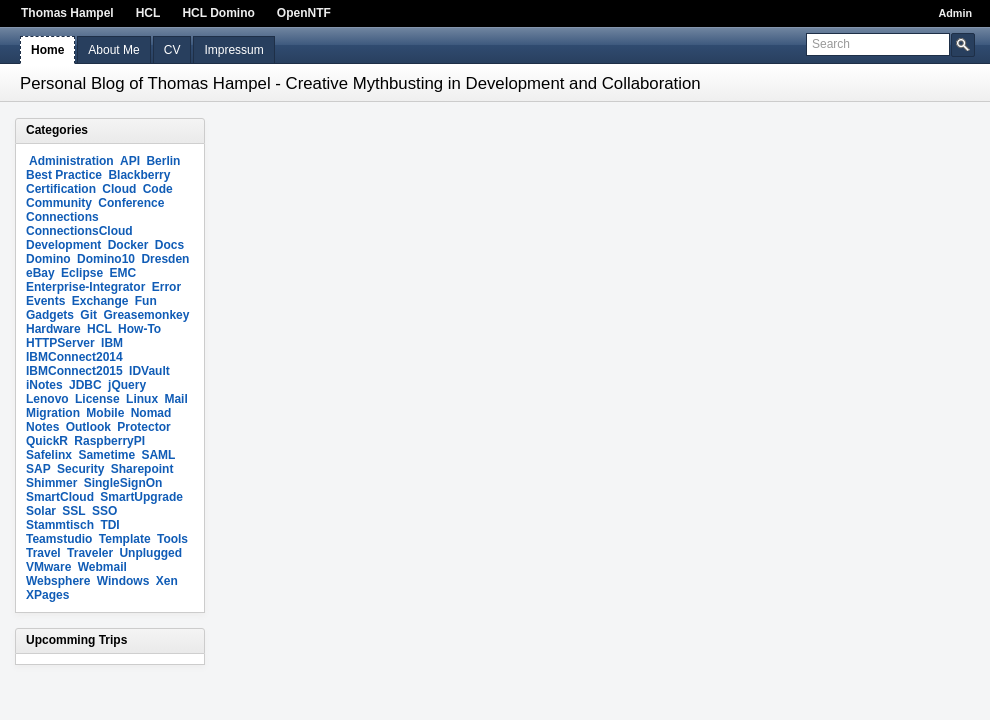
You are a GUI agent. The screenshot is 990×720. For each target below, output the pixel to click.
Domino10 (106, 259)
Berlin (163, 161)
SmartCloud (60, 497)
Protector (143, 427)
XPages (47, 595)
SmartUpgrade (141, 497)
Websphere (58, 581)
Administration (71, 161)
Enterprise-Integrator (85, 287)
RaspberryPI (109, 441)
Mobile (105, 413)
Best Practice (64, 175)
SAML (158, 455)
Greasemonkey (146, 315)
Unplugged (150, 553)
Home (47, 50)
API (130, 161)
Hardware (53, 329)
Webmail (102, 567)
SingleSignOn (123, 483)
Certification (61, 189)
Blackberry (139, 175)
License (97, 399)
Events (45, 301)
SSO (104, 511)
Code (158, 189)
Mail (175, 399)
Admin (955, 13)
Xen (167, 581)
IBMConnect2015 (74, 371)
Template (125, 539)
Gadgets (50, 315)
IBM (112, 343)
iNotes (44, 385)
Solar (41, 511)
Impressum (233, 50)
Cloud (119, 189)
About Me (113, 50)
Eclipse (82, 273)
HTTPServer (60, 343)
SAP (38, 469)
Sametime (106, 455)
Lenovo (47, 399)
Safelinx (49, 455)
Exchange (100, 301)
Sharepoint (142, 469)
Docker (128, 245)
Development (63, 245)
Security (80, 469)
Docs (169, 245)
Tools (172, 539)
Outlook (88, 427)
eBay (40, 273)
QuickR (47, 441)
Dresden (165, 259)
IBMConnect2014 (74, 357)
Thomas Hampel (67, 13)
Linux (142, 399)
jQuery (127, 385)
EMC (122, 273)
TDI (109, 525)
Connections (62, 217)
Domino (48, 259)
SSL (73, 511)
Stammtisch (60, 525)
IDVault (149, 371)
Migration (53, 413)
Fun (146, 301)
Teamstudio (59, 539)
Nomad (151, 413)
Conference (131, 203)
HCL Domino (218, 13)
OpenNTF (304, 13)
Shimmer (51, 483)
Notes (42, 427)
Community (59, 203)
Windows (123, 581)
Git (88, 315)
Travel (43, 553)
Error (166, 287)
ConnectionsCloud (79, 231)
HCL (148, 13)
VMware (48, 567)
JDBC (85, 385)
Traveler (90, 553)
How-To (139, 329)
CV (172, 50)
